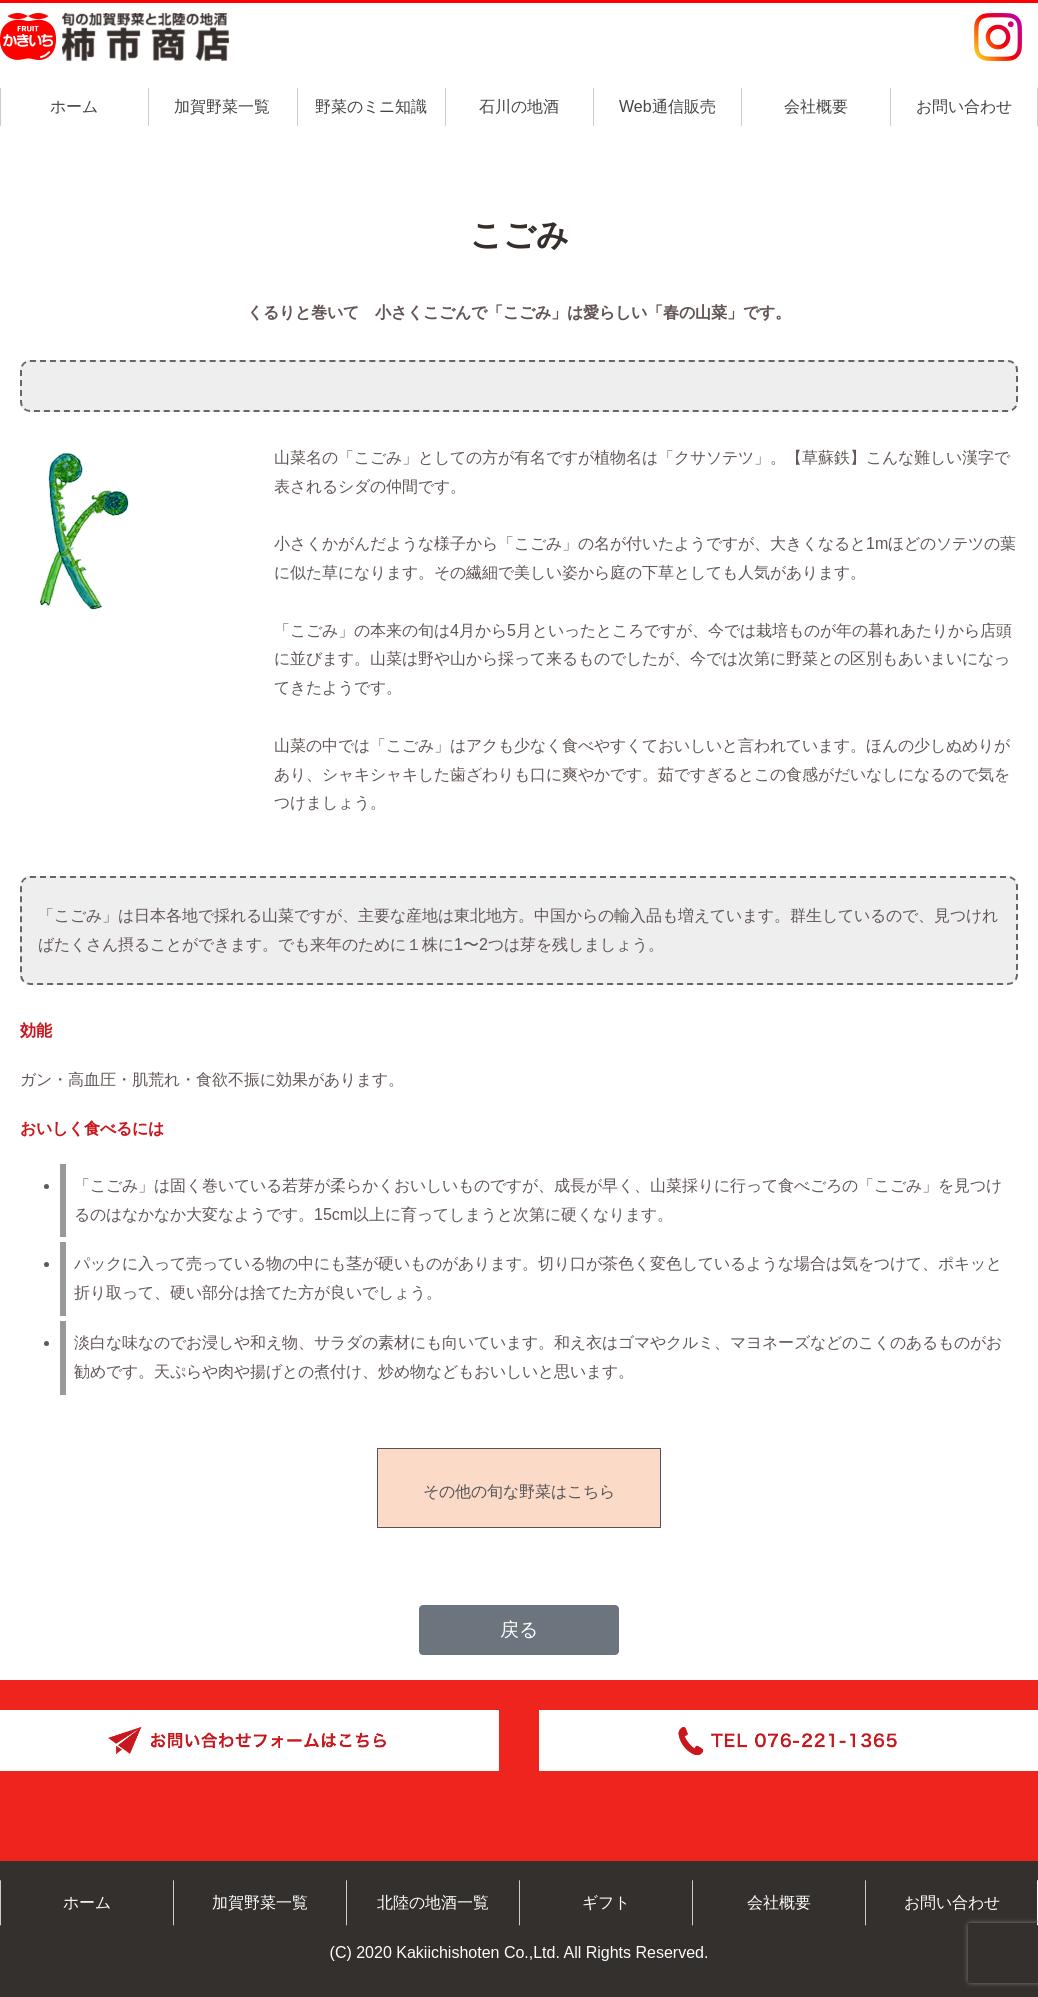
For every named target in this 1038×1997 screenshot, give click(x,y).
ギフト (606, 1902)
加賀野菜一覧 (222, 106)
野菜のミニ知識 (371, 106)
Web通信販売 (667, 106)
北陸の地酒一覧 (433, 1902)
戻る (519, 1629)
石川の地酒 (519, 106)
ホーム (74, 106)
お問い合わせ (964, 106)
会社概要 (816, 106)
